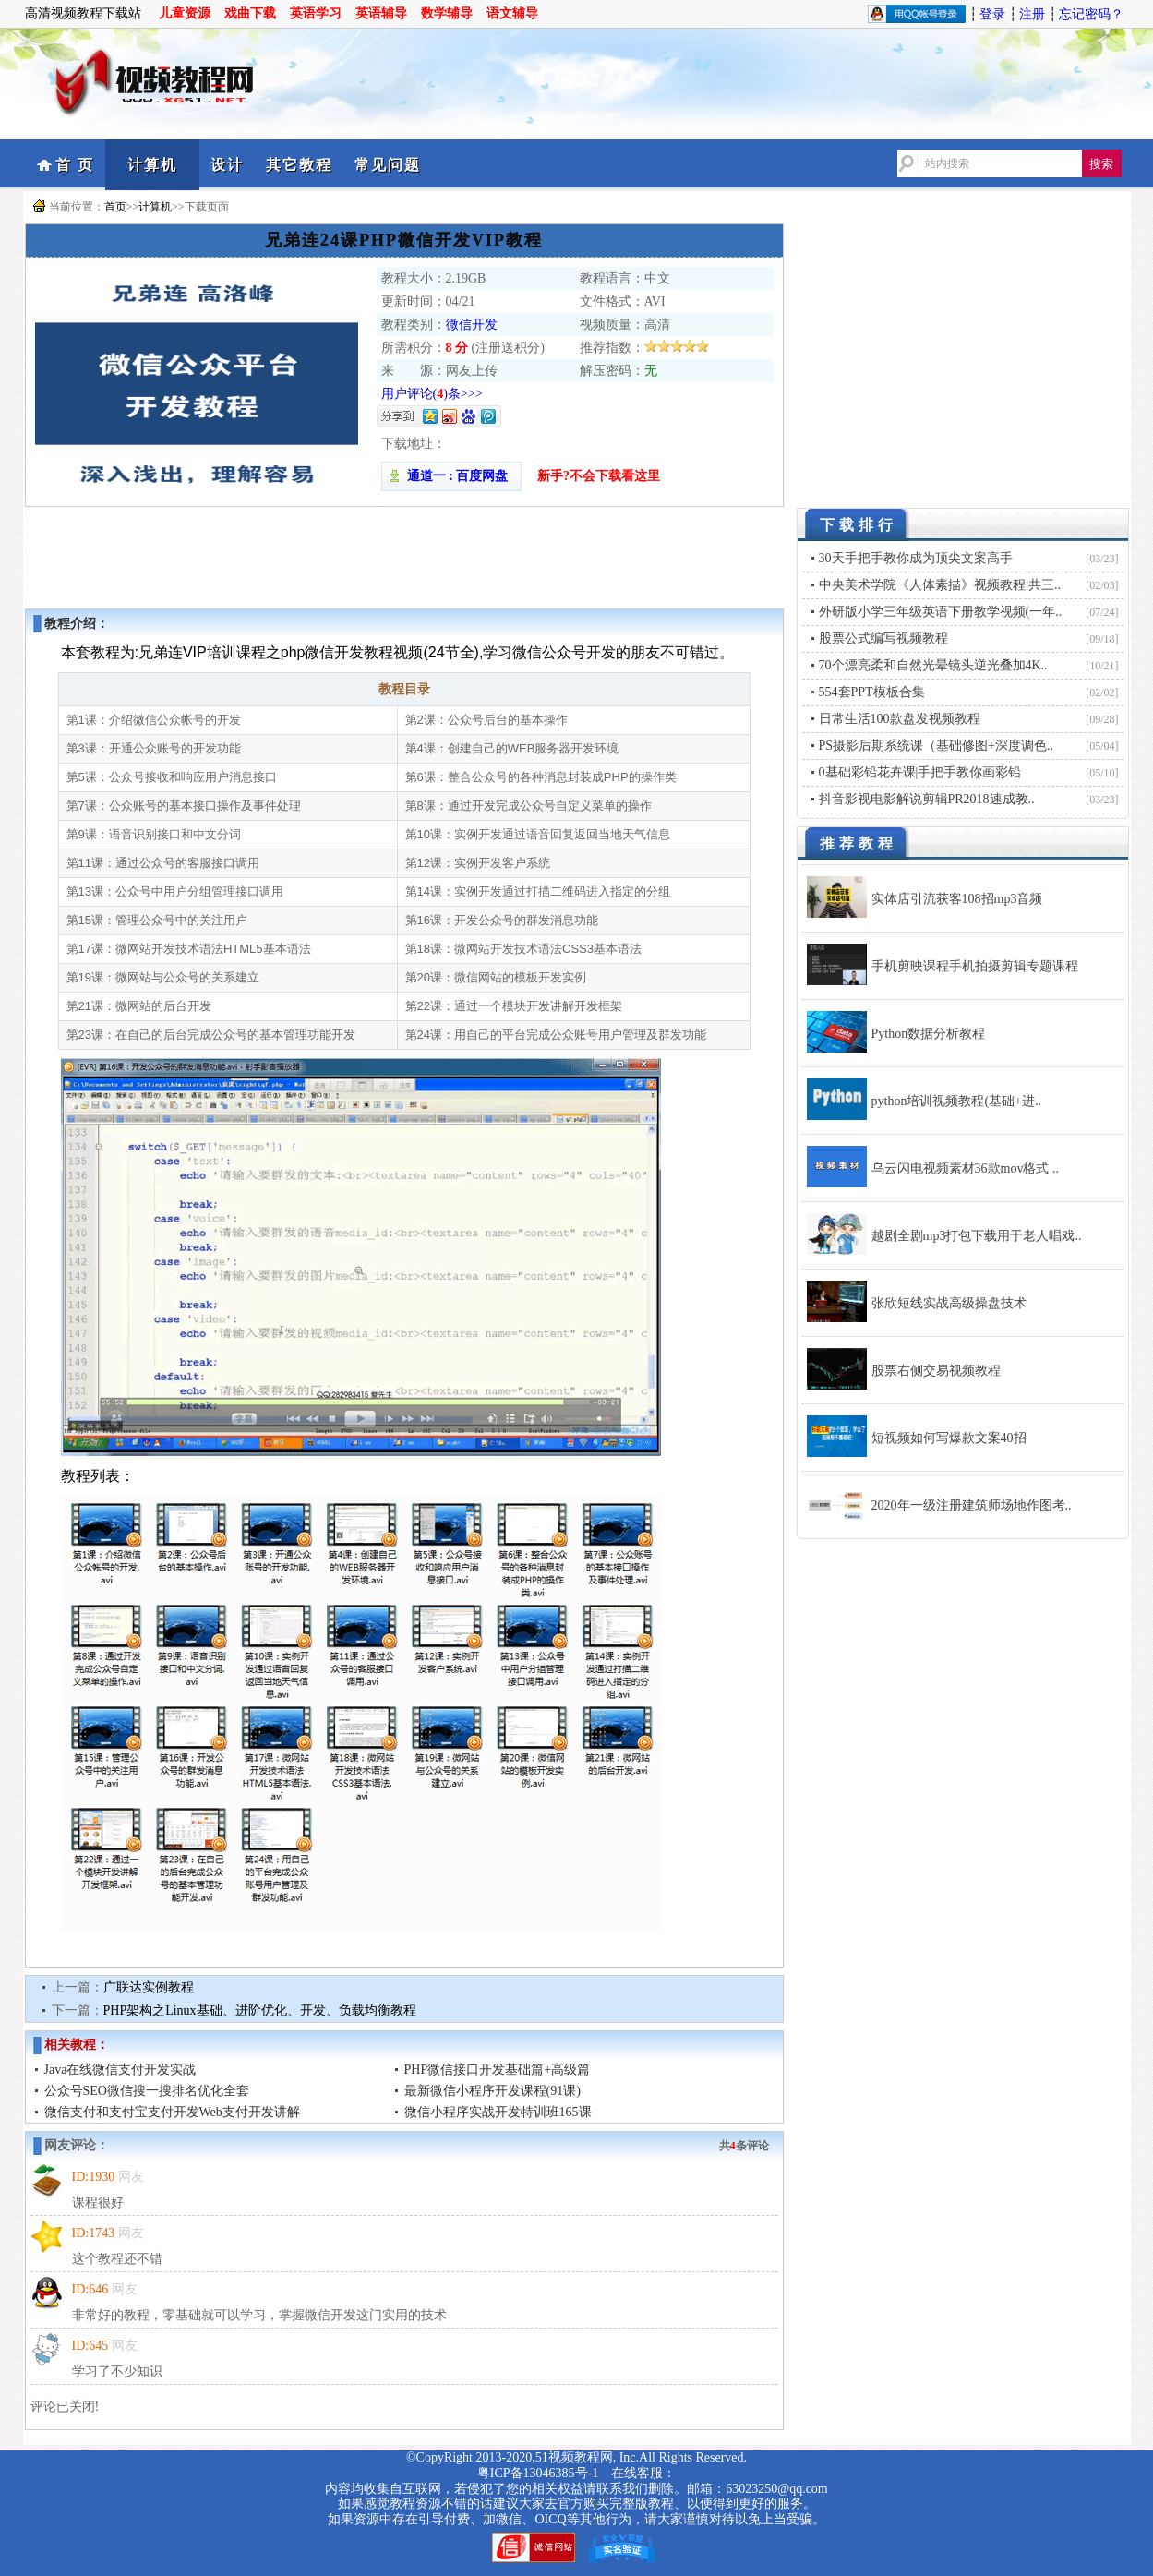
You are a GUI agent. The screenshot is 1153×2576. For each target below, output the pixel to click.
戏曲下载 (250, 13)
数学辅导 (447, 13)
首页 (115, 206)
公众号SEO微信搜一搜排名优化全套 (146, 2091)
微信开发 (472, 324)
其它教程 (299, 165)
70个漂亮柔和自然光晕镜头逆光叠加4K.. (933, 665)
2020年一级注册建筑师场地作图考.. (971, 1505)
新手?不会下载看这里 (598, 476)
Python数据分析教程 (928, 1034)
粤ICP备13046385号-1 (537, 2473)
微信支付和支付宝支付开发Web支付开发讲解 (172, 2112)
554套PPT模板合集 (872, 692)
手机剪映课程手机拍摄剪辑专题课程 (974, 966)
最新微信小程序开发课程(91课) (492, 2091)
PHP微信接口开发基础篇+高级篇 (497, 2069)
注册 (1032, 14)
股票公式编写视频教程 (883, 638)
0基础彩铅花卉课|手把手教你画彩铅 (920, 772)
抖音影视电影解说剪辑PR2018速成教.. (927, 799)
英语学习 (316, 13)
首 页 (74, 165)
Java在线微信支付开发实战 (120, 2069)
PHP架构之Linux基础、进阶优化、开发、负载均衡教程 (259, 2010)
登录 (992, 14)
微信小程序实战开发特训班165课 (498, 2112)
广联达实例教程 (148, 1987)
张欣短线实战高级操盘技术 (949, 1303)
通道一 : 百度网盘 (451, 476)
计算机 (152, 165)
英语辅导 (381, 13)
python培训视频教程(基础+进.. (956, 1101)
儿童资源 (184, 13)
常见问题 (387, 165)
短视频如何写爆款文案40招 (949, 1438)
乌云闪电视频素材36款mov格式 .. (965, 1168)
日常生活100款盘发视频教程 (899, 719)
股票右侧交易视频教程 (936, 1371)
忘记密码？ (1091, 14)
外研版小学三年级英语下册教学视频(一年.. (941, 612)
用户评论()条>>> (432, 394)
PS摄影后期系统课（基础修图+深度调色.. (936, 745)
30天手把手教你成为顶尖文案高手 (916, 558)
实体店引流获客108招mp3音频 (957, 899)
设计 (227, 165)
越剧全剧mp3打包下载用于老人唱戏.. (976, 1236)
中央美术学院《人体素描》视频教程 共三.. (940, 585)
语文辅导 (512, 13)
